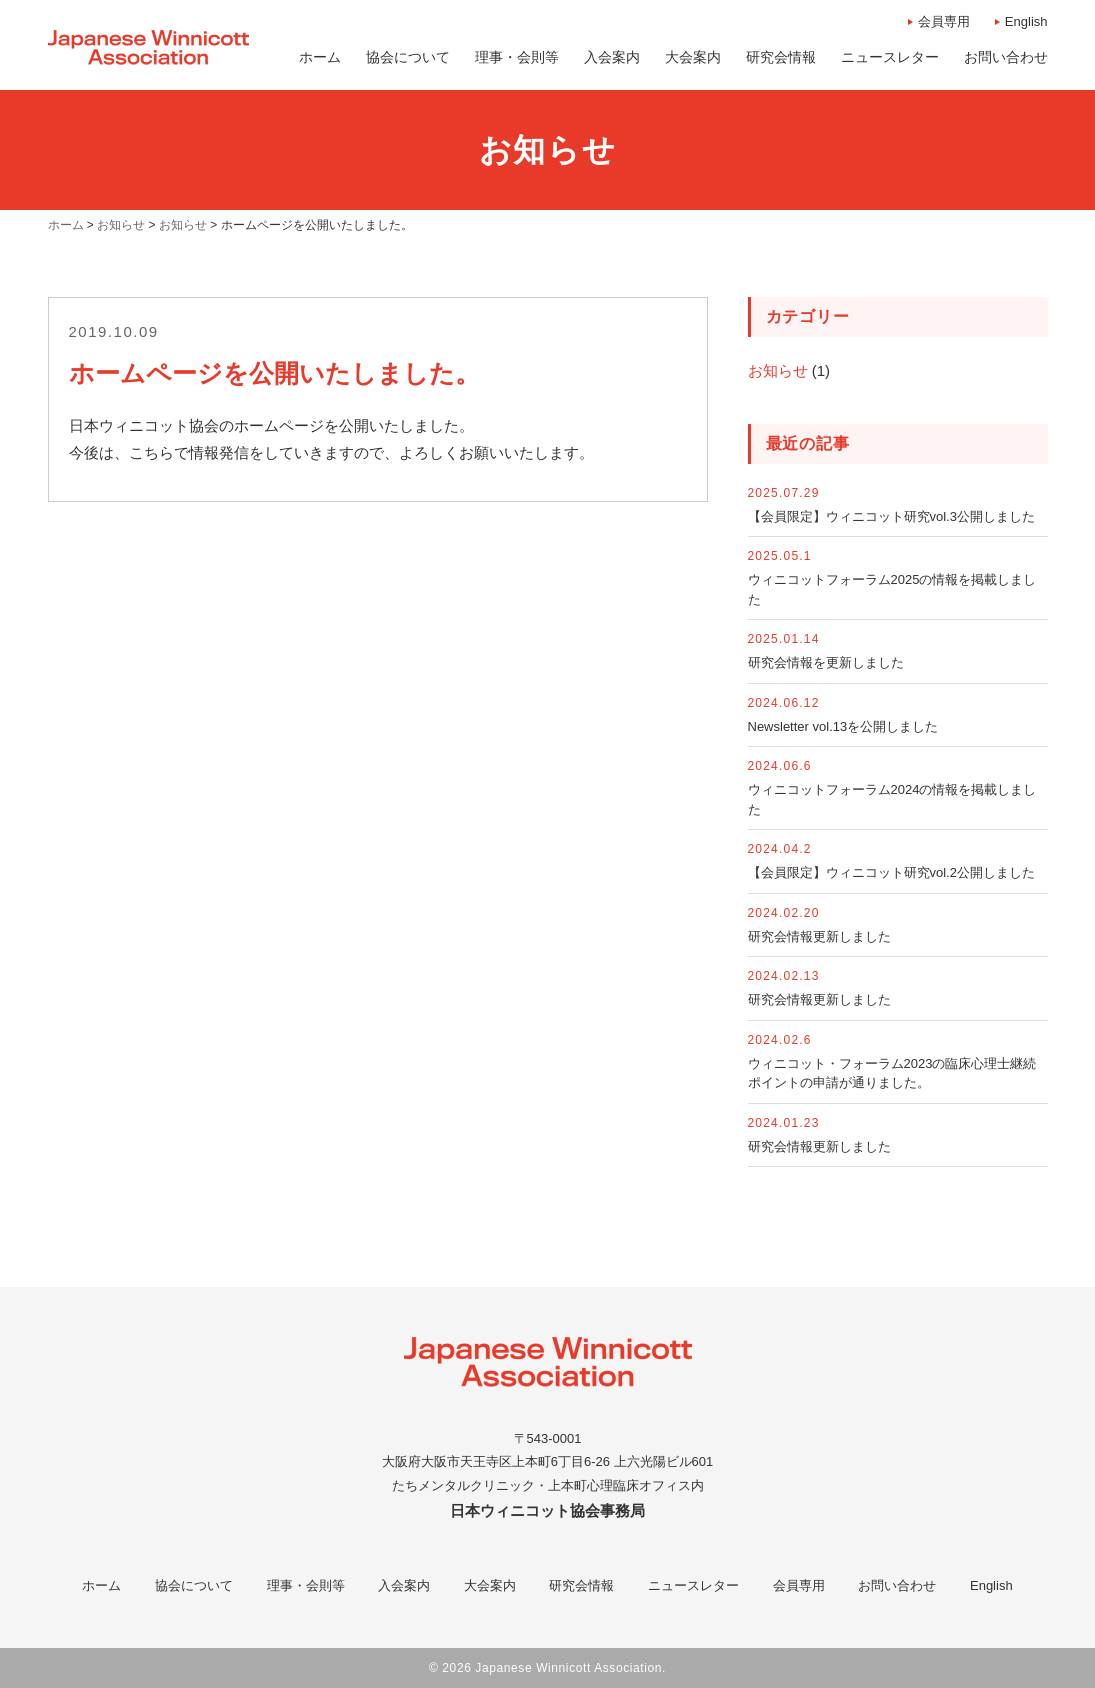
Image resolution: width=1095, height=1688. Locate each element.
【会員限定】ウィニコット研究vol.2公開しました (891, 872)
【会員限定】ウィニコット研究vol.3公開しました (891, 516)
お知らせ (778, 370)
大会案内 (490, 1585)
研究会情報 (581, 1585)
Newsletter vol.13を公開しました (843, 726)
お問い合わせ (897, 1585)
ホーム (101, 1585)
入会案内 (404, 1585)
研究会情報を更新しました (826, 662)
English (1026, 21)
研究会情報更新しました (819, 936)
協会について (194, 1585)
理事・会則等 (306, 1585)
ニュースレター (693, 1585)
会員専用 (944, 21)
